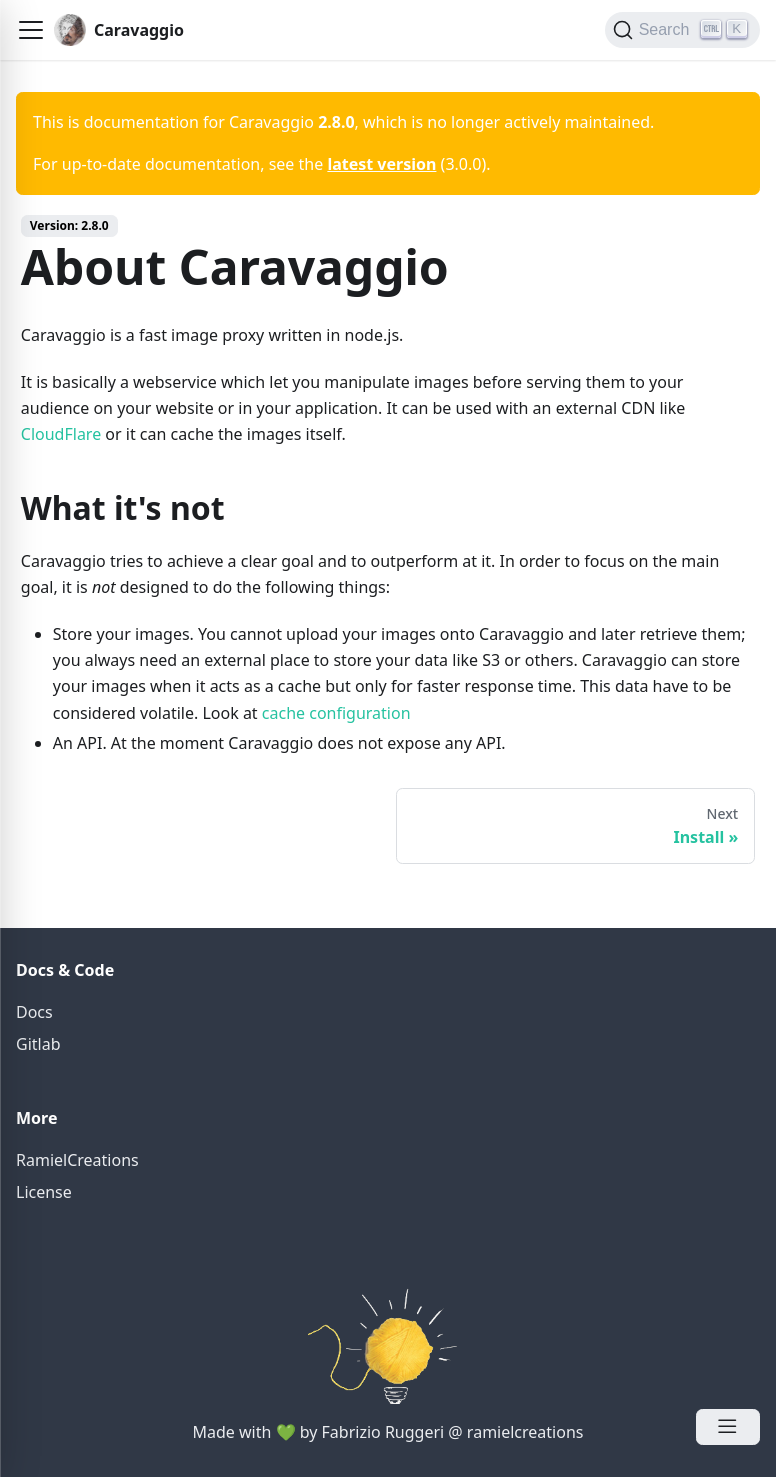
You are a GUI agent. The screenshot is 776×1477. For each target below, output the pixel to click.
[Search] (682, 30)
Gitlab (38, 1044)
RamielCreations (77, 1160)
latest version (381, 164)
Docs (34, 1012)
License (44, 1192)
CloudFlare (61, 434)
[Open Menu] (728, 1427)
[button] (31, 30)
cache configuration (336, 713)
